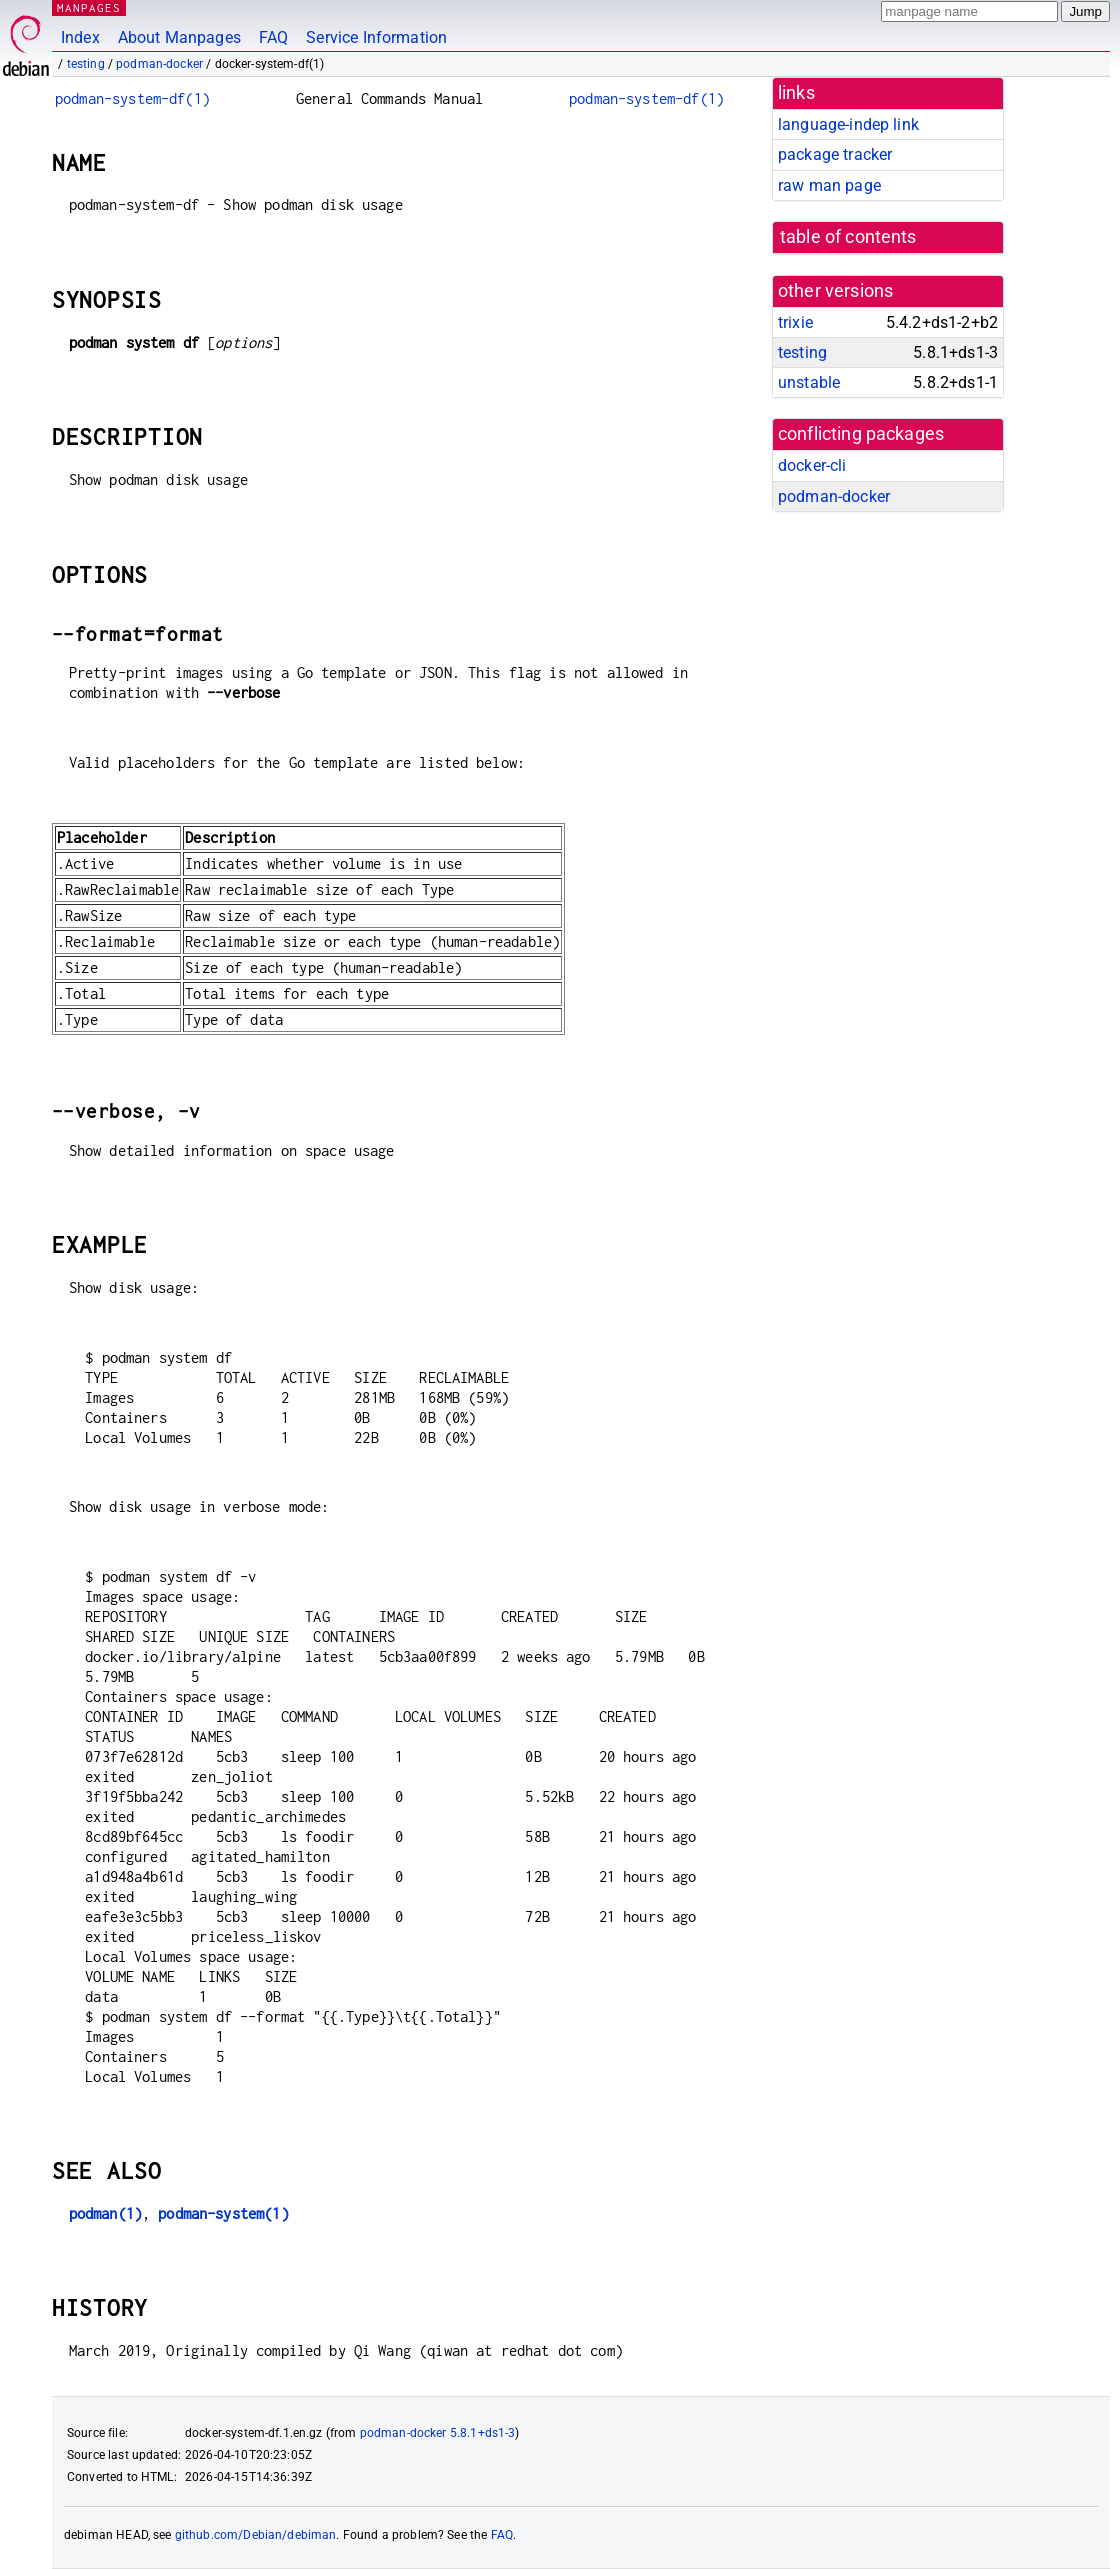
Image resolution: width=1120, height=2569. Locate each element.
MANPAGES (89, 7)
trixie (795, 322)
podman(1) (105, 2213)
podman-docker (159, 64)
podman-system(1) (223, 2213)
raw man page (829, 185)
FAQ (273, 37)
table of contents (848, 237)
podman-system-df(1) (132, 98)
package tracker (835, 154)
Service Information (376, 37)
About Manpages (179, 37)
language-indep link (848, 124)
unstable (809, 382)
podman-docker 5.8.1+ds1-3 (438, 2433)
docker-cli (812, 465)
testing (86, 64)
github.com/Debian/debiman (256, 2535)
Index (80, 37)
